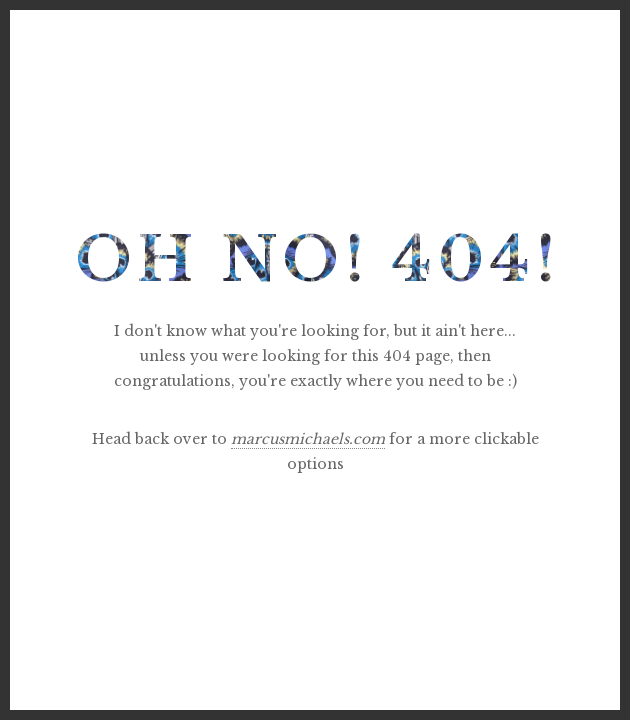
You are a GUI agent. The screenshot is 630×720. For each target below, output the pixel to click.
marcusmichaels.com (308, 439)
